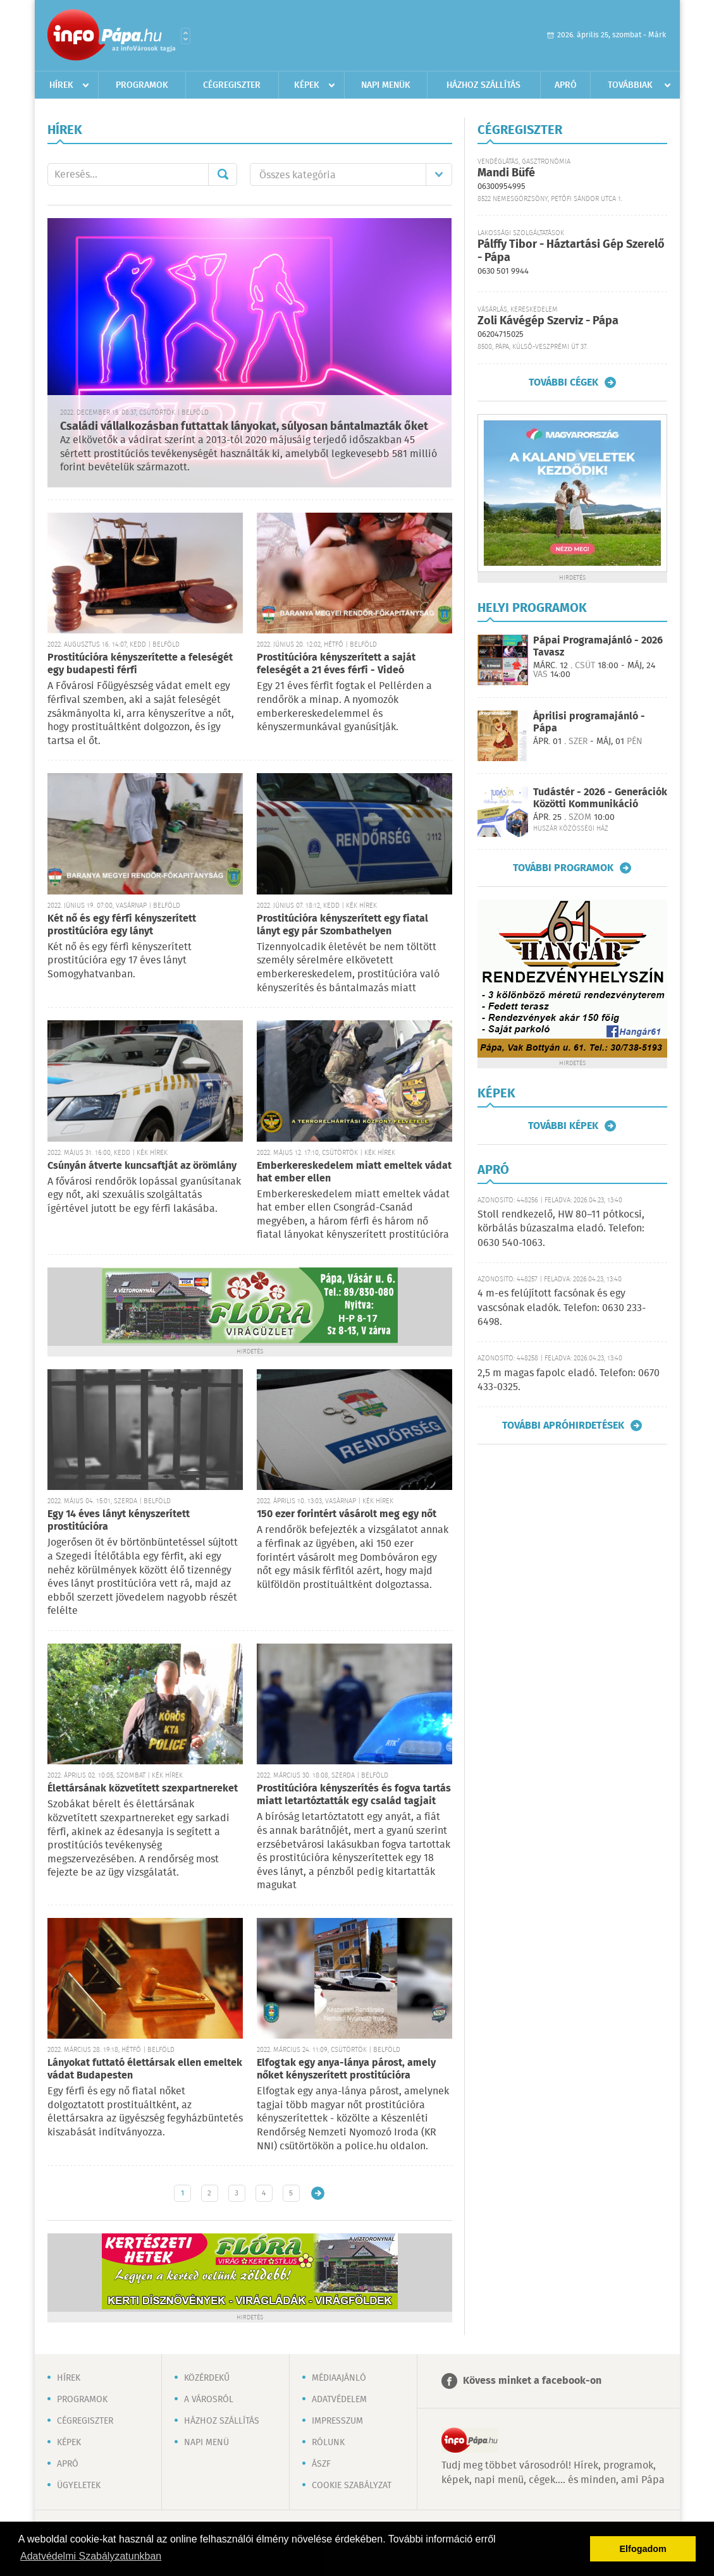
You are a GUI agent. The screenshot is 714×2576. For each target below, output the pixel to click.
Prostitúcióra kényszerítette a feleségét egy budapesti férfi (140, 664)
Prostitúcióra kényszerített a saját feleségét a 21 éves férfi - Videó (336, 664)
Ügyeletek (79, 2486)
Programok (142, 85)
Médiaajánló (339, 2378)
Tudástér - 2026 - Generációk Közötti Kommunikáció (600, 798)
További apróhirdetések (563, 1425)
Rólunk (328, 2443)
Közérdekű (207, 2378)
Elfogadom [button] (643, 2549)
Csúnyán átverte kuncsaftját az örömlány (142, 1166)
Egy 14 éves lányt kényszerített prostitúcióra (118, 1520)
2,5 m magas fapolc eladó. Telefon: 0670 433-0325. (568, 1380)
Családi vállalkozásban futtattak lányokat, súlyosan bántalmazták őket (244, 427)
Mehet (222, 174)
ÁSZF (321, 2464)
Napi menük (385, 85)
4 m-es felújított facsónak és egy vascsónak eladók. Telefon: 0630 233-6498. (561, 1308)
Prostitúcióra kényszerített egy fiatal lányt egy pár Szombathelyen (342, 925)
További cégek (563, 382)
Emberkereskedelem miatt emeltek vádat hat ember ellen (354, 1172)
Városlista (185, 36)
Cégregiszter (232, 85)
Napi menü (206, 2443)
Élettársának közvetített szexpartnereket (142, 1789)
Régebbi (318, 2193)
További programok (563, 868)
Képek (306, 85)
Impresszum (337, 2421)
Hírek (61, 85)
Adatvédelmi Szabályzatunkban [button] (90, 2556)
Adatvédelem (339, 2400)
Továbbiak (630, 85)
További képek (563, 1126)
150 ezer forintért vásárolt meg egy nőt (346, 1514)
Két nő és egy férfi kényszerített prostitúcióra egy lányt (121, 925)
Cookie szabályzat (351, 2486)
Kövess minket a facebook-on (532, 2381)
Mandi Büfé (506, 173)
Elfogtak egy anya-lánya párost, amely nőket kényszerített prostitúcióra (346, 2069)
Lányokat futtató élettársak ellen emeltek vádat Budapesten (144, 2069)
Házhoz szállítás (483, 85)
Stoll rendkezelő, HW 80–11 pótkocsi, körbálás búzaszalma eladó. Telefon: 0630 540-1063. (560, 1229)
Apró (566, 85)
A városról (208, 2400)
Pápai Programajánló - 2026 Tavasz (598, 647)
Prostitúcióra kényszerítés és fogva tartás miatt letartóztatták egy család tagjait (354, 1795)
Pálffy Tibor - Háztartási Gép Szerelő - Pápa (571, 251)
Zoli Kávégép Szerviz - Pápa (548, 321)
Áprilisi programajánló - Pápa (589, 722)
